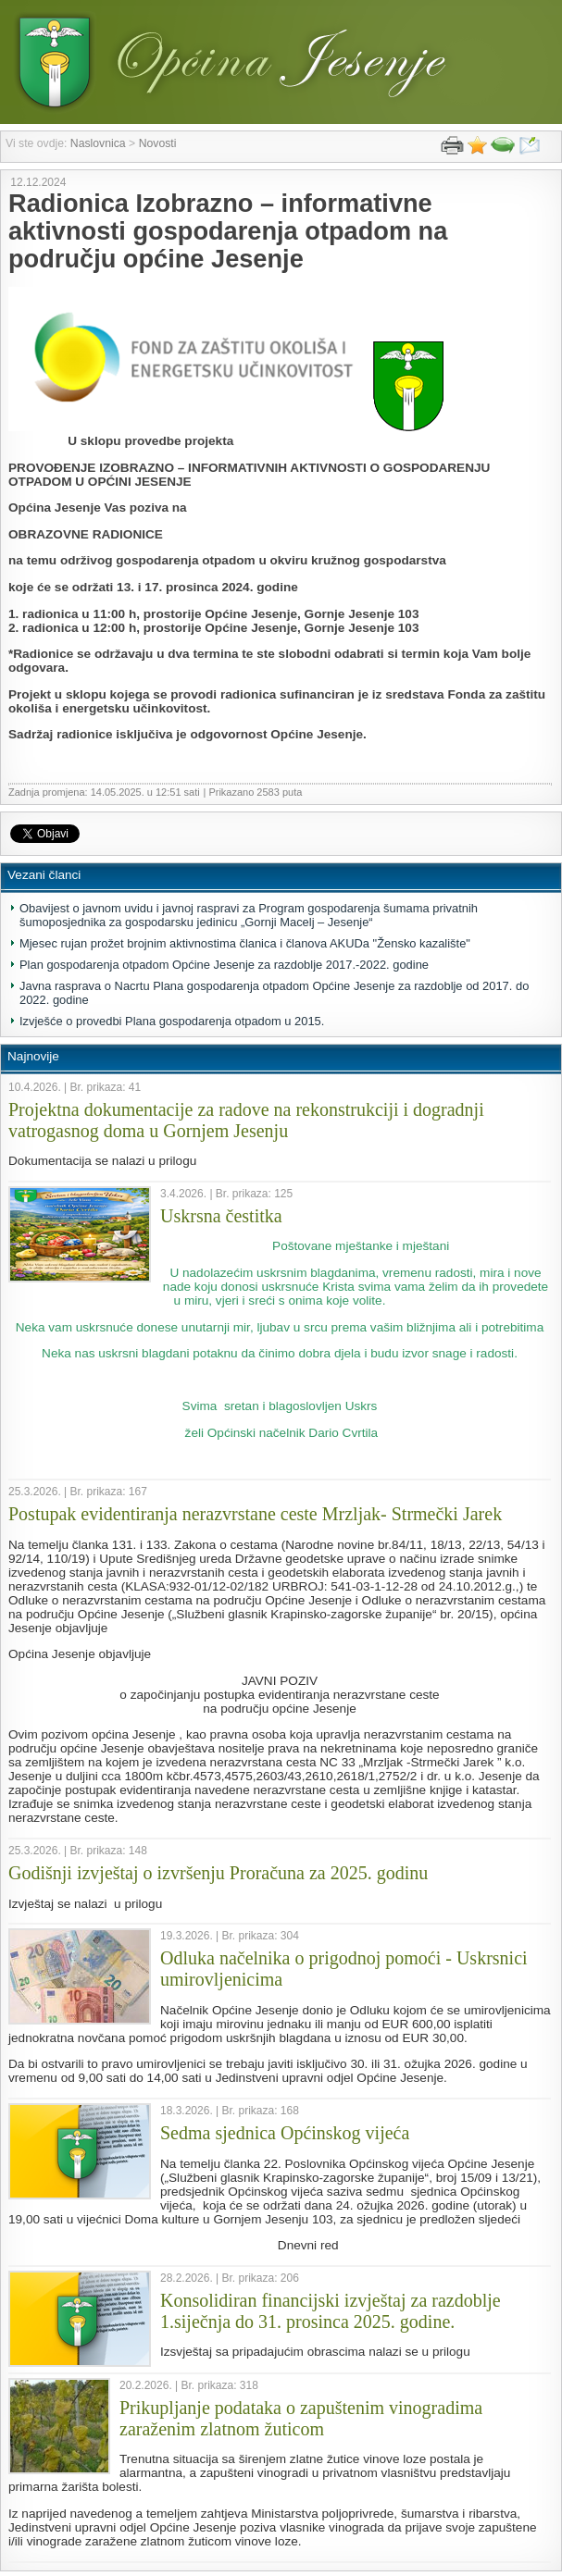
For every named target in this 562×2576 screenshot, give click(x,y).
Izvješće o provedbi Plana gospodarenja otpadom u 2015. (171, 1021)
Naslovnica (98, 143)
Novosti (158, 143)
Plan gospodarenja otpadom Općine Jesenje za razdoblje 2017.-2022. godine (224, 965)
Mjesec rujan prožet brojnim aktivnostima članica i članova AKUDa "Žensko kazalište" (244, 943)
